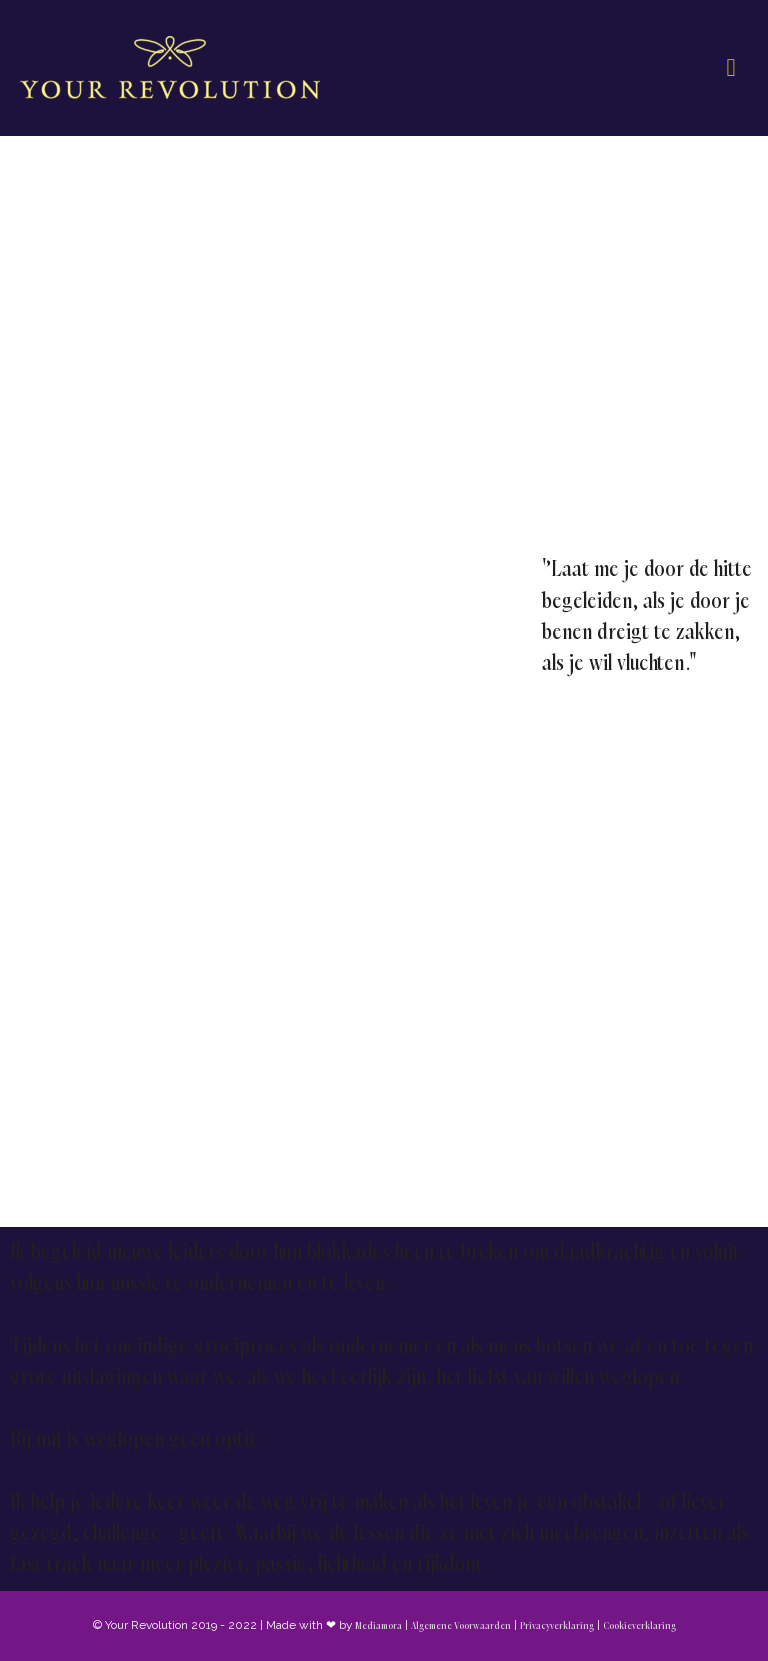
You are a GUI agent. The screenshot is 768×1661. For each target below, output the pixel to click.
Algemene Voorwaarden (461, 1626)
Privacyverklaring (557, 1626)
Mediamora (378, 1626)
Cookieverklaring (639, 1626)
